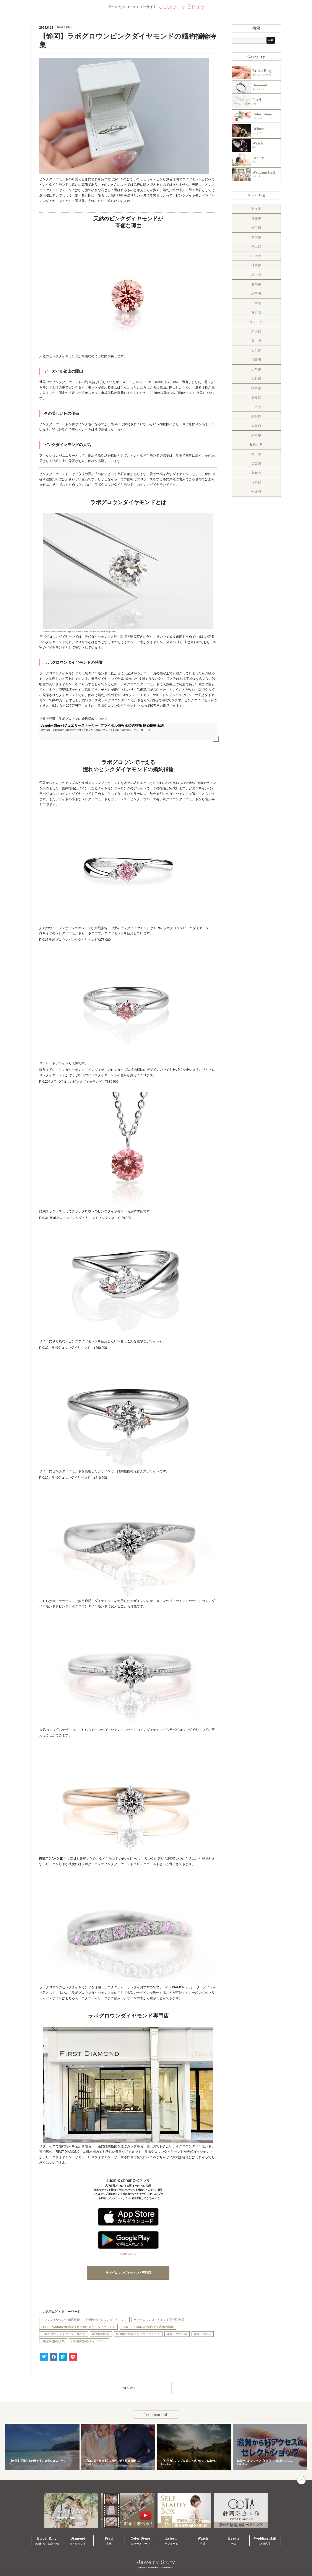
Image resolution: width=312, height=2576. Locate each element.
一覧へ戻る (128, 2388)
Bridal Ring (64, 27)
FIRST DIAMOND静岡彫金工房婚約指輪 (148, 2326)
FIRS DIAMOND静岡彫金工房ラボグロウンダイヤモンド (78, 2326)
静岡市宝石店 (202, 2334)
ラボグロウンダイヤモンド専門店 (128, 2272)
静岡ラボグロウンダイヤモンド (106, 2319)
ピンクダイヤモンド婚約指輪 (60, 2319)
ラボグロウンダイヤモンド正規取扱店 (159, 2319)
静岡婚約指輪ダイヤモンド (89, 2341)
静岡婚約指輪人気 (53, 2341)
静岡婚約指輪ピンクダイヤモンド (138, 2334)
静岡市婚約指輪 (177, 2334)
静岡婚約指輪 (101, 2334)
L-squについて (128, 2253)
